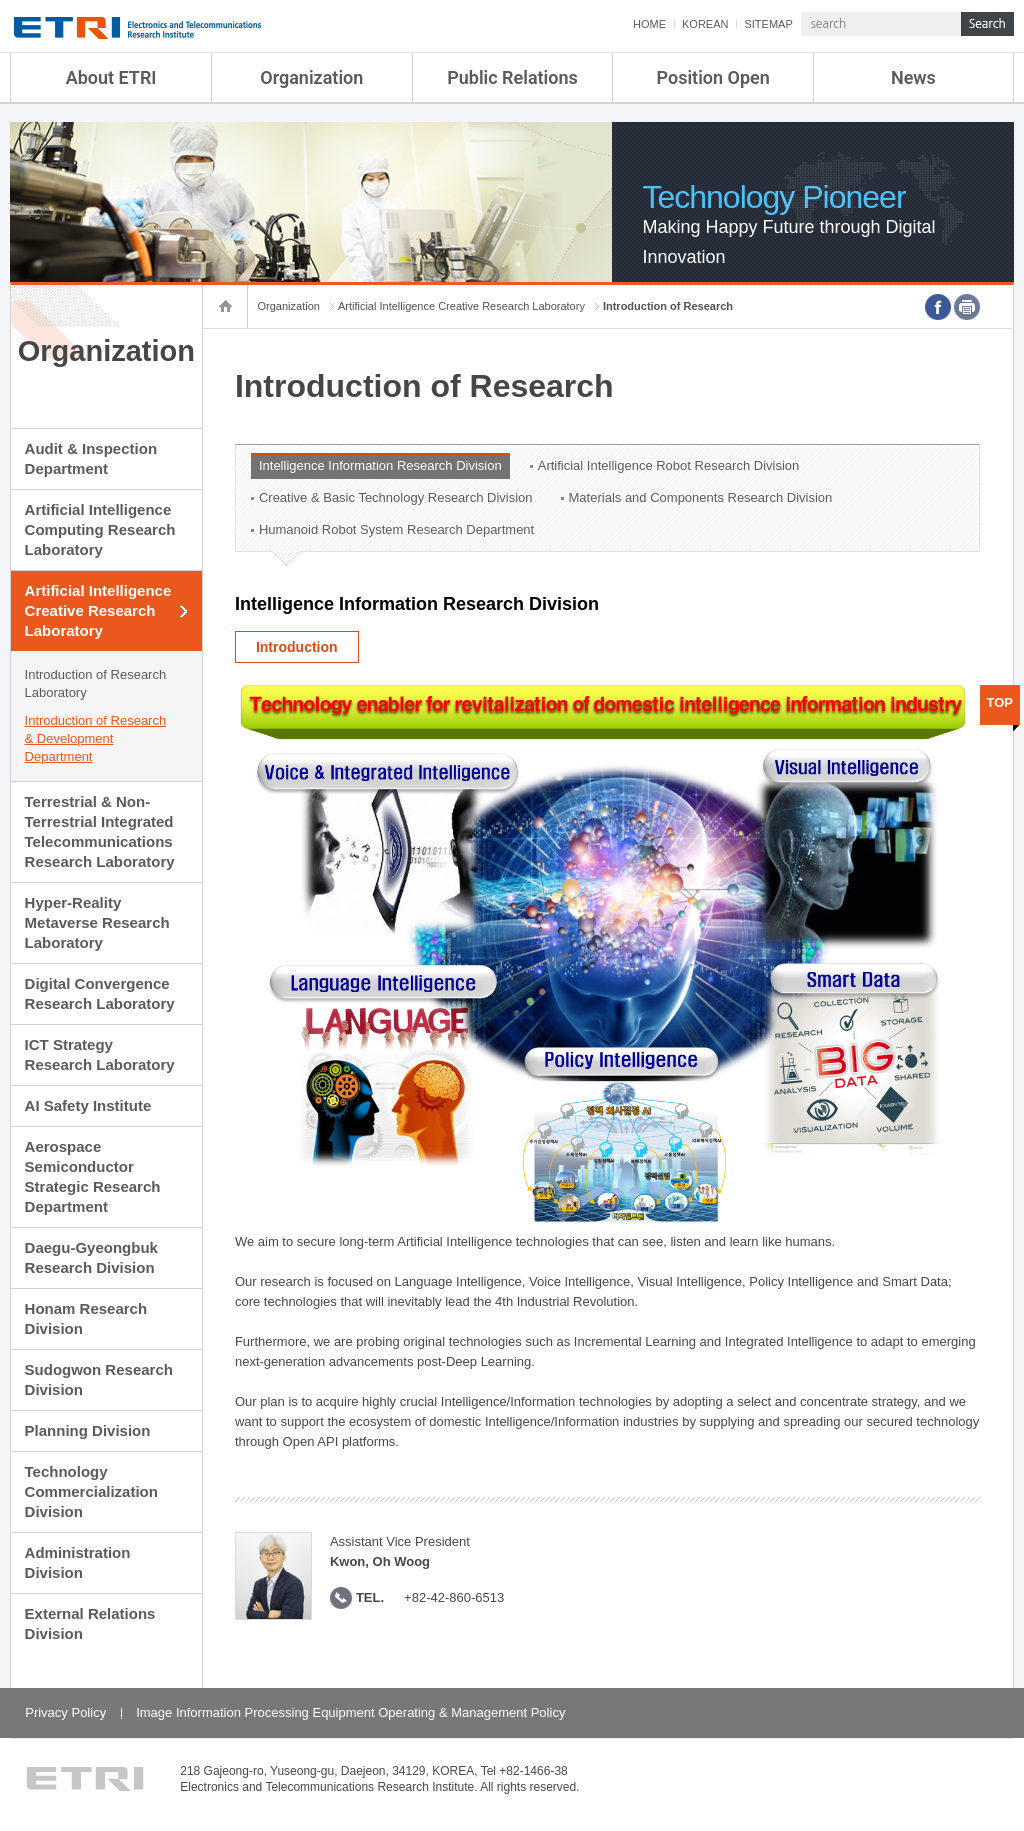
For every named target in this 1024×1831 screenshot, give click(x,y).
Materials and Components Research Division (701, 497)
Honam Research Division (86, 1318)
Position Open (713, 77)
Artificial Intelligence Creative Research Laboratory (98, 610)
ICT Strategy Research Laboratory (100, 1054)
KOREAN (705, 24)
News (913, 77)
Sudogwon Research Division (99, 1379)
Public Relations (512, 77)
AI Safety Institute (88, 1105)
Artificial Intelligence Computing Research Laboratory (100, 529)
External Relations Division (90, 1623)
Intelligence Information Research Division (380, 465)
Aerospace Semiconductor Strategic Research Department (93, 1176)
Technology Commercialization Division (91, 1491)
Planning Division (88, 1430)
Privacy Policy (65, 1712)
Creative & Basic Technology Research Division (396, 497)
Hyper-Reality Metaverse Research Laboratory (97, 922)
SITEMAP (768, 24)
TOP (1000, 702)
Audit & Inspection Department (91, 458)
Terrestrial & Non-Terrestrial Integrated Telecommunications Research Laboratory (100, 831)
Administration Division (78, 1562)
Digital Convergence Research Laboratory (100, 993)
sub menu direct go (0, 0)
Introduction (297, 647)
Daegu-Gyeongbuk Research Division (91, 1257)
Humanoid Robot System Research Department (396, 529)
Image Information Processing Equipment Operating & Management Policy (350, 1712)
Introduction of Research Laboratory (96, 683)
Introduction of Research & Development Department (96, 738)
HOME (649, 24)
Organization (311, 77)
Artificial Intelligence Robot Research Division (669, 465)
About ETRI (111, 77)
